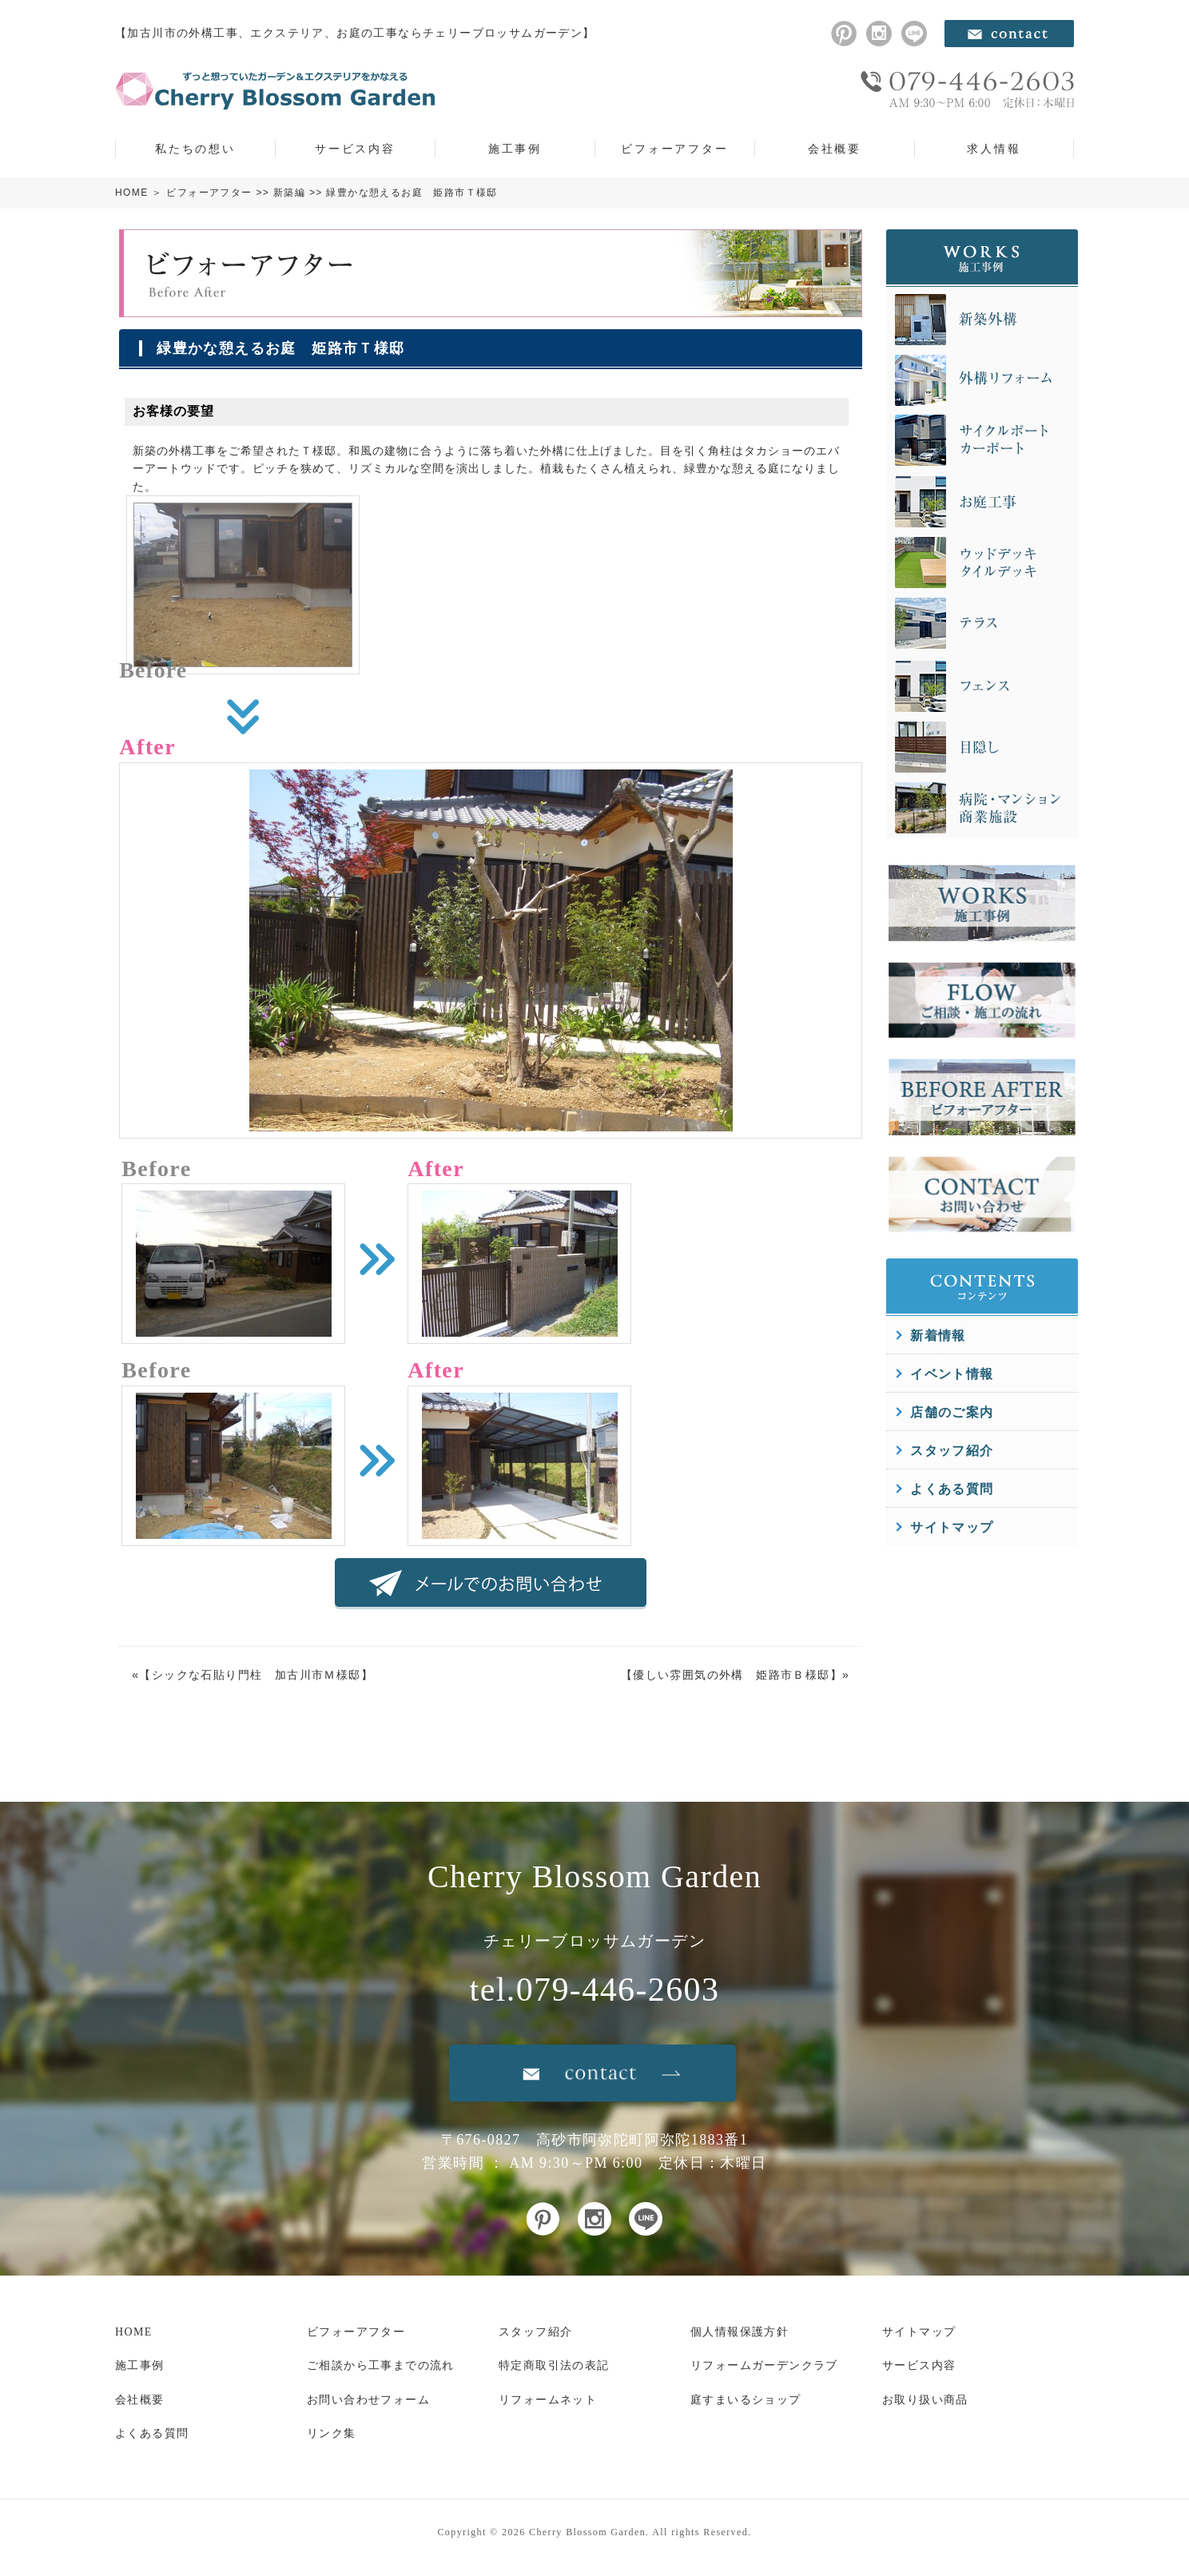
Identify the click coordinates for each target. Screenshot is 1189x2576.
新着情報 (938, 1335)
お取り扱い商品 (925, 2400)
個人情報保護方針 (739, 2332)
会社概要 (834, 148)
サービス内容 (355, 148)
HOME (132, 192)
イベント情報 (951, 1374)
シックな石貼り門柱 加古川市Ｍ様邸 (256, 1674)
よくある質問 (951, 1489)
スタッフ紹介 (951, 1450)
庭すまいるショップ (745, 2400)
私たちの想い (195, 148)
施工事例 (515, 148)
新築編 (289, 192)
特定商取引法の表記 (554, 2365)
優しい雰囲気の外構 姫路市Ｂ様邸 (731, 1674)
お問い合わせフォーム (368, 2400)
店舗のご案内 (951, 1412)
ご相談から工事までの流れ (381, 2365)
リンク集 (331, 2433)
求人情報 (993, 148)
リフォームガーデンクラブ (764, 2365)
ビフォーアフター (674, 148)
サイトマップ (951, 1527)
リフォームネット (548, 2400)
